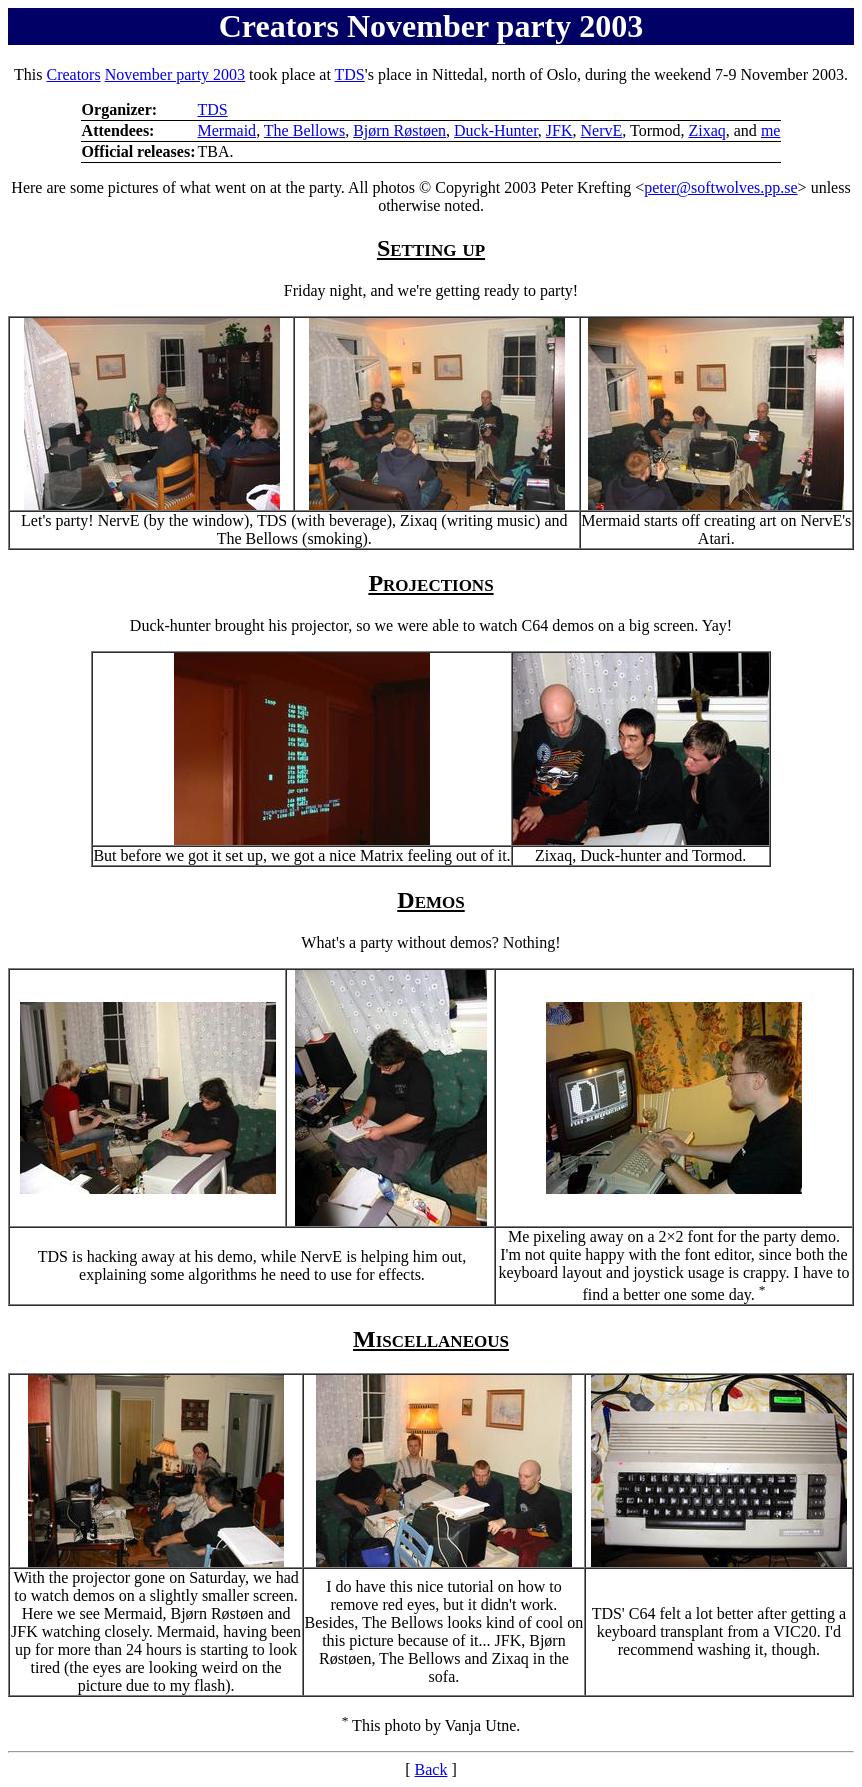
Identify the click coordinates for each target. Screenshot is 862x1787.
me (771, 130)
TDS (350, 74)
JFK (559, 130)
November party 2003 (175, 74)
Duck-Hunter (496, 130)
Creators (73, 74)
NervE (602, 130)
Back (431, 1769)
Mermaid (226, 130)
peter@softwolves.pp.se (720, 187)
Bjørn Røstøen (399, 130)
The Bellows (304, 130)
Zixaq (706, 130)
